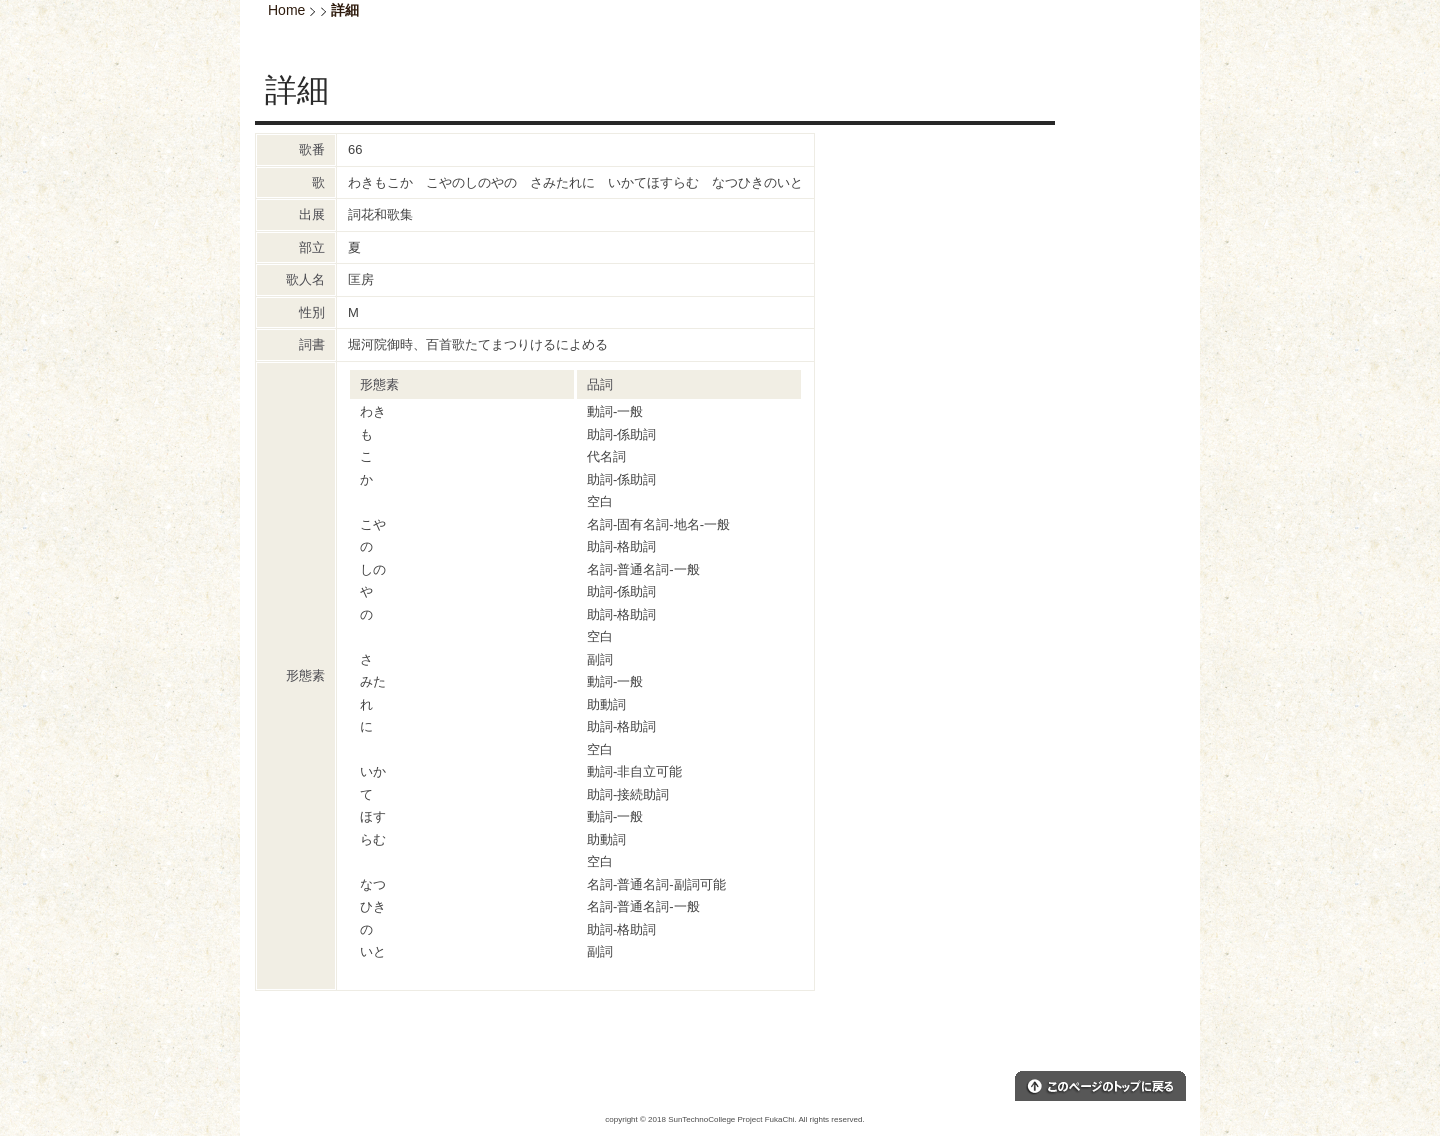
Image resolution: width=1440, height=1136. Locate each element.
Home (286, 10)
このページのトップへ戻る (1100, 1086)
